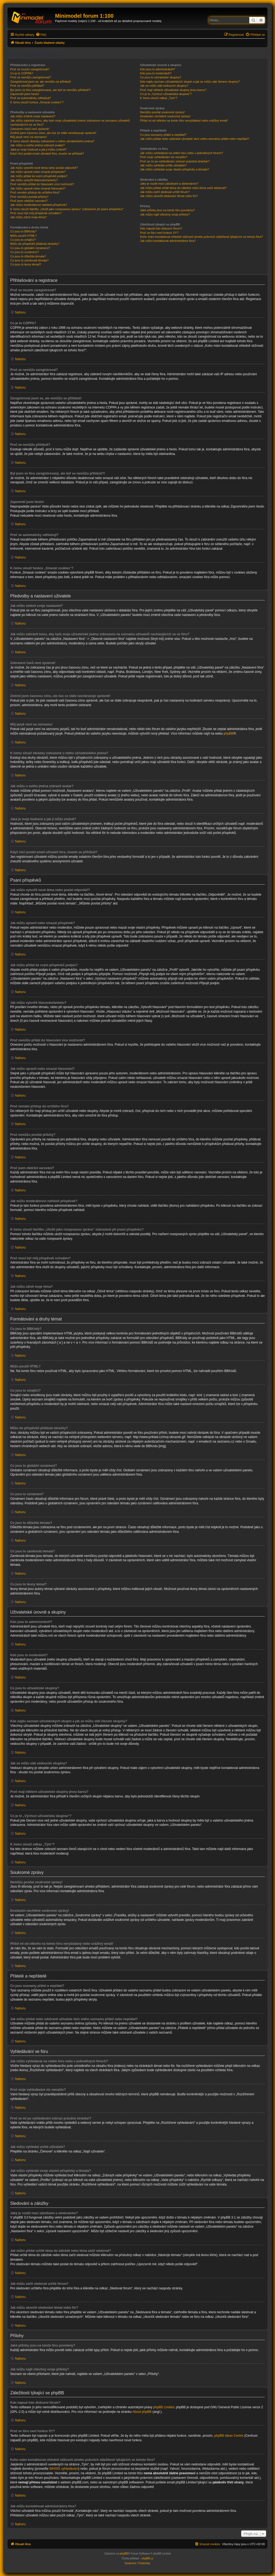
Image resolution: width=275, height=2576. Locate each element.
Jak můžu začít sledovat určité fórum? (165, 192)
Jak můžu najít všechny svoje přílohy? (165, 214)
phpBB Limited (163, 2407)
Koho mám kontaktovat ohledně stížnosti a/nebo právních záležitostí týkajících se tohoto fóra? (201, 236)
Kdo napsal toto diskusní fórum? (161, 228)
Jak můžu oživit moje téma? (28, 217)
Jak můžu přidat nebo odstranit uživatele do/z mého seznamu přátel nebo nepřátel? (194, 138)
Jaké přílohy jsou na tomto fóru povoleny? (167, 210)
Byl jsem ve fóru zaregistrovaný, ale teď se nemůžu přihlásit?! (50, 90)
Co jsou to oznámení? (24, 252)
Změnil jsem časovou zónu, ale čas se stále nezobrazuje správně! (53, 132)
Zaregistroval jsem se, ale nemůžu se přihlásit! (40, 81)
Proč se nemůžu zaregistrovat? (30, 77)
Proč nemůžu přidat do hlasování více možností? (42, 184)
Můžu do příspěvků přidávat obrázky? (34, 243)
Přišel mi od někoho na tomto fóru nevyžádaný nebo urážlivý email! (184, 120)
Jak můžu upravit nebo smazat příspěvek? (38, 171)
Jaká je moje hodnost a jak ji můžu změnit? (38, 149)
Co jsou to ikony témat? (25, 264)
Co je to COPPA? (21, 73)
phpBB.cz (147, 2558)
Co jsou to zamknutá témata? (29, 260)
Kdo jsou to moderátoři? (155, 73)
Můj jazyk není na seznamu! (28, 136)
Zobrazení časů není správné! (29, 128)
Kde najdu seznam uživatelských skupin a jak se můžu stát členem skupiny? (190, 81)
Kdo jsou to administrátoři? (157, 69)
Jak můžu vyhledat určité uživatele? (163, 165)
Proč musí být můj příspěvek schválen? (35, 213)
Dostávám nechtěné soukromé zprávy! (165, 116)
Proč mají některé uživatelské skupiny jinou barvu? (173, 90)
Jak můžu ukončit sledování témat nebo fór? (169, 196)
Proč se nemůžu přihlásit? (27, 85)
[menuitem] (41, 34)
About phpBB (142, 2412)
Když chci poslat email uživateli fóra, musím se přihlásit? (47, 153)
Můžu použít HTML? (23, 235)
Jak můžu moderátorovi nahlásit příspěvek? (38, 204)
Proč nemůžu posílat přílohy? (29, 196)
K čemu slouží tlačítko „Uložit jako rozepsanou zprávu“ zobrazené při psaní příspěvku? (66, 209)
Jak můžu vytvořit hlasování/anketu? (34, 180)
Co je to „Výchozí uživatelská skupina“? (165, 94)
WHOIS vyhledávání (63, 2469)
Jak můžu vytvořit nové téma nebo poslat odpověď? (44, 167)
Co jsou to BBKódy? (23, 231)
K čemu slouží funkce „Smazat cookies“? (37, 102)
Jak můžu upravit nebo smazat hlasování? (37, 188)
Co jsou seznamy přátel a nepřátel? (163, 134)
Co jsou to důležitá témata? (28, 256)
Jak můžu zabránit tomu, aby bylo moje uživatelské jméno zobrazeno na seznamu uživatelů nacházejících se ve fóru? (70, 122)
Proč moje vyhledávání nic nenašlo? (163, 157)
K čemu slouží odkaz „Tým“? (158, 98)
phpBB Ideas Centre (228, 2436)
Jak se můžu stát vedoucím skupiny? (164, 85)
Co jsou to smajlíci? (23, 239)
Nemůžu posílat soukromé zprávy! (162, 112)
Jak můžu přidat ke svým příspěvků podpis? (38, 176)
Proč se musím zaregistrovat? (29, 69)
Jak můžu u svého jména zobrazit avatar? (37, 145)
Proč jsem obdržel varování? (29, 200)
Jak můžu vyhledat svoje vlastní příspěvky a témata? (174, 169)
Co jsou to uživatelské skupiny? (160, 77)
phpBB (228, 733)
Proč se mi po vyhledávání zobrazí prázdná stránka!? (174, 161)
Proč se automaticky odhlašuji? (30, 98)
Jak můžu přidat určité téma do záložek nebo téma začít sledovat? (183, 187)
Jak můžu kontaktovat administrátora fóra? (168, 240)
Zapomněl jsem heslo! (24, 94)
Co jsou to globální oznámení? (30, 248)
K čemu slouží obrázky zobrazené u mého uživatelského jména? (52, 141)
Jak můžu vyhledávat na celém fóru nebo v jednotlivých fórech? (181, 153)
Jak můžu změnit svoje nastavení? (32, 116)
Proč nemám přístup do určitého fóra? (35, 192)
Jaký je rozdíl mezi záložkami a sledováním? (169, 183)
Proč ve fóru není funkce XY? (159, 232)
